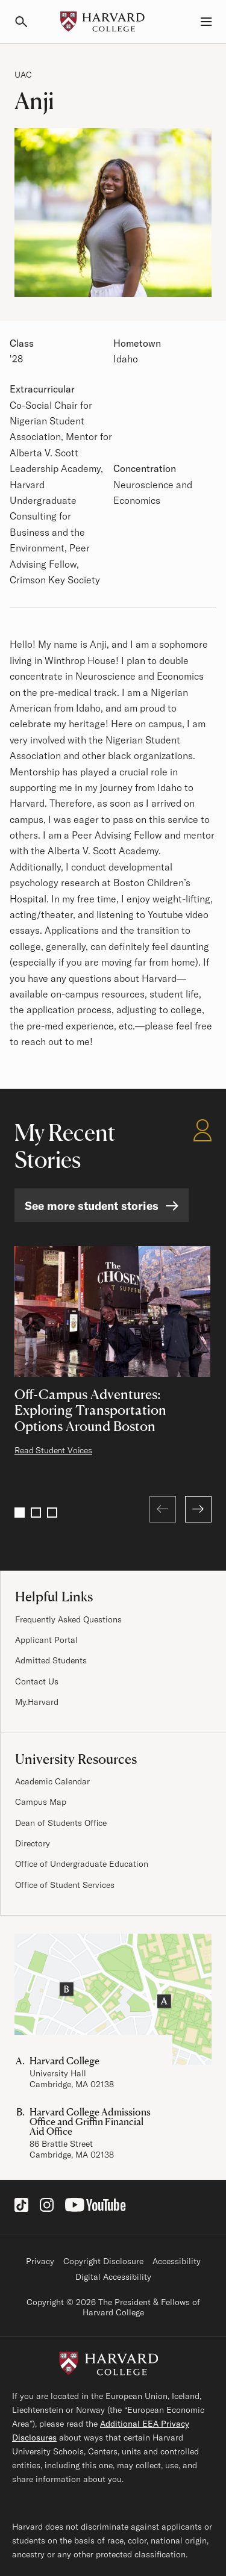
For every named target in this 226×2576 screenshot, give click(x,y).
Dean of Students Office (61, 1822)
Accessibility (176, 2261)
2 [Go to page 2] (36, 1512)
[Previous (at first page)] (162, 1509)
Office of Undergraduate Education (81, 1863)
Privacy (40, 2261)
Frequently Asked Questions (68, 1619)
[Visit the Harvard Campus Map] (113, 1999)
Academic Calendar (52, 1781)
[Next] (198, 1509)
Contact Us (36, 1681)
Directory (32, 1843)
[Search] (26, 22)
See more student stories (92, 1206)
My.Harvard (36, 1701)
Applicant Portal (46, 1639)
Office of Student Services (65, 1884)
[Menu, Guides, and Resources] (199, 22)
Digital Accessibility (113, 2276)
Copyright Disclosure (103, 2261)
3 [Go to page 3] (52, 1512)
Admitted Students (51, 1660)
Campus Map (40, 1801)
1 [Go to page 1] (19, 1512)
